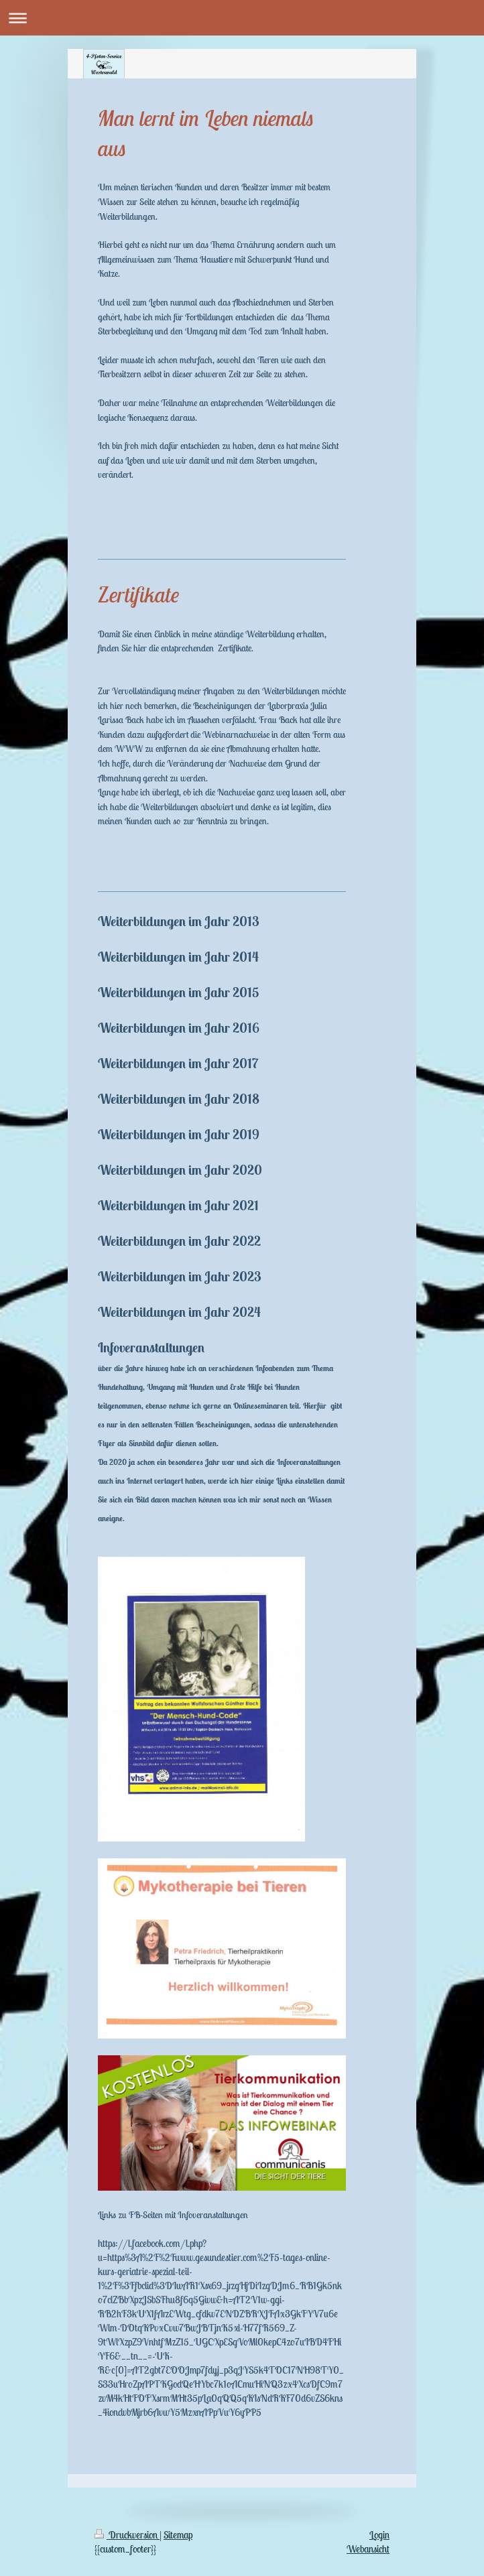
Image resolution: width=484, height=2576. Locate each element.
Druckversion (127, 2534)
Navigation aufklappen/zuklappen (242, 17)
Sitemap (178, 2534)
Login (379, 2534)
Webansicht (368, 2548)
